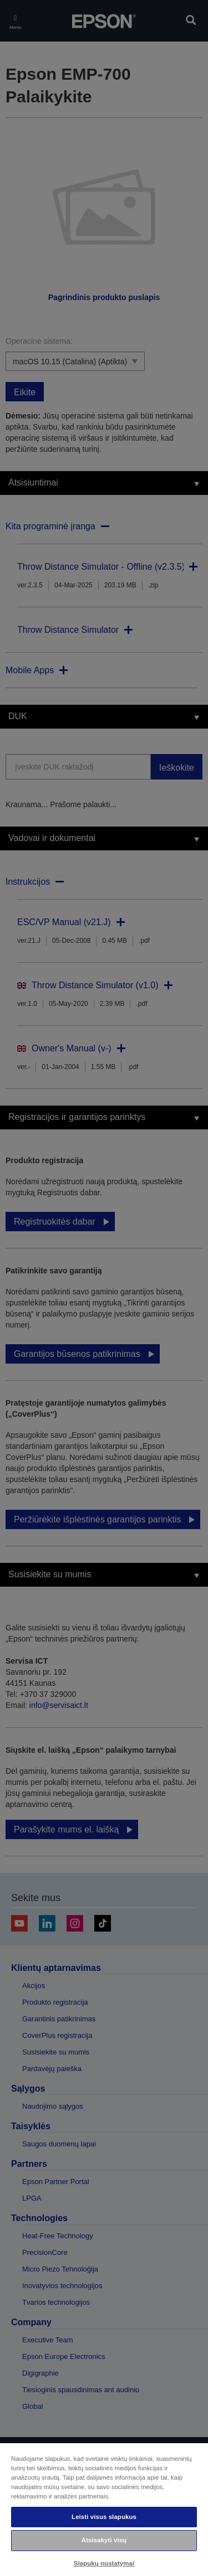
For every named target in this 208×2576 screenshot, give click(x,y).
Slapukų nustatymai (104, 2563)
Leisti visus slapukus (104, 2516)
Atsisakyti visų (104, 2540)
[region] (104, 2509)
